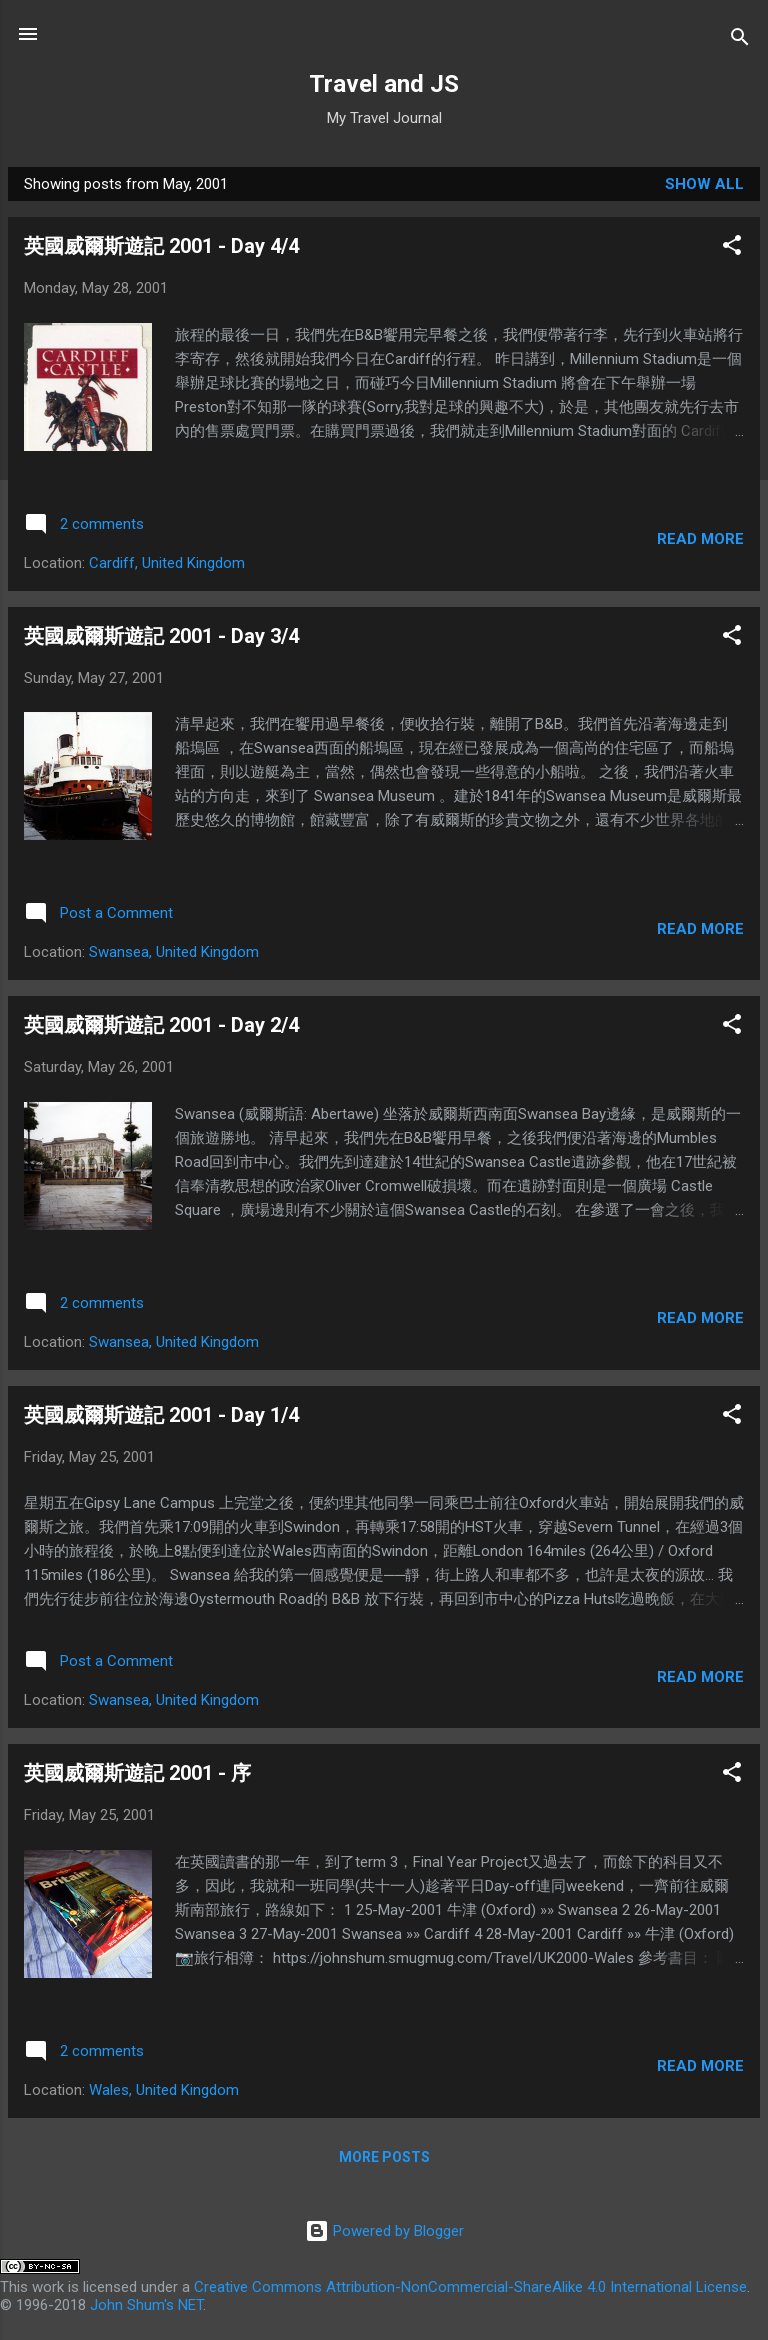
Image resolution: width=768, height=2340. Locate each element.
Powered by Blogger (384, 2231)
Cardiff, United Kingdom (167, 563)
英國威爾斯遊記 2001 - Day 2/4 (161, 1025)
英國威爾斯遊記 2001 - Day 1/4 (161, 1415)
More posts (384, 2157)
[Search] (740, 40)
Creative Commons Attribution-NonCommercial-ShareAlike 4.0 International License (470, 2287)
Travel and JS (384, 84)
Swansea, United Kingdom (174, 952)
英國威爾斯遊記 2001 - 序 (137, 1773)
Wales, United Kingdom (164, 2090)
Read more (700, 539)
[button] (732, 248)
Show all (704, 184)
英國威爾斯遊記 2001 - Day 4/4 (161, 246)
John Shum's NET (146, 2305)
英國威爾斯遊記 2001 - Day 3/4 (161, 636)
